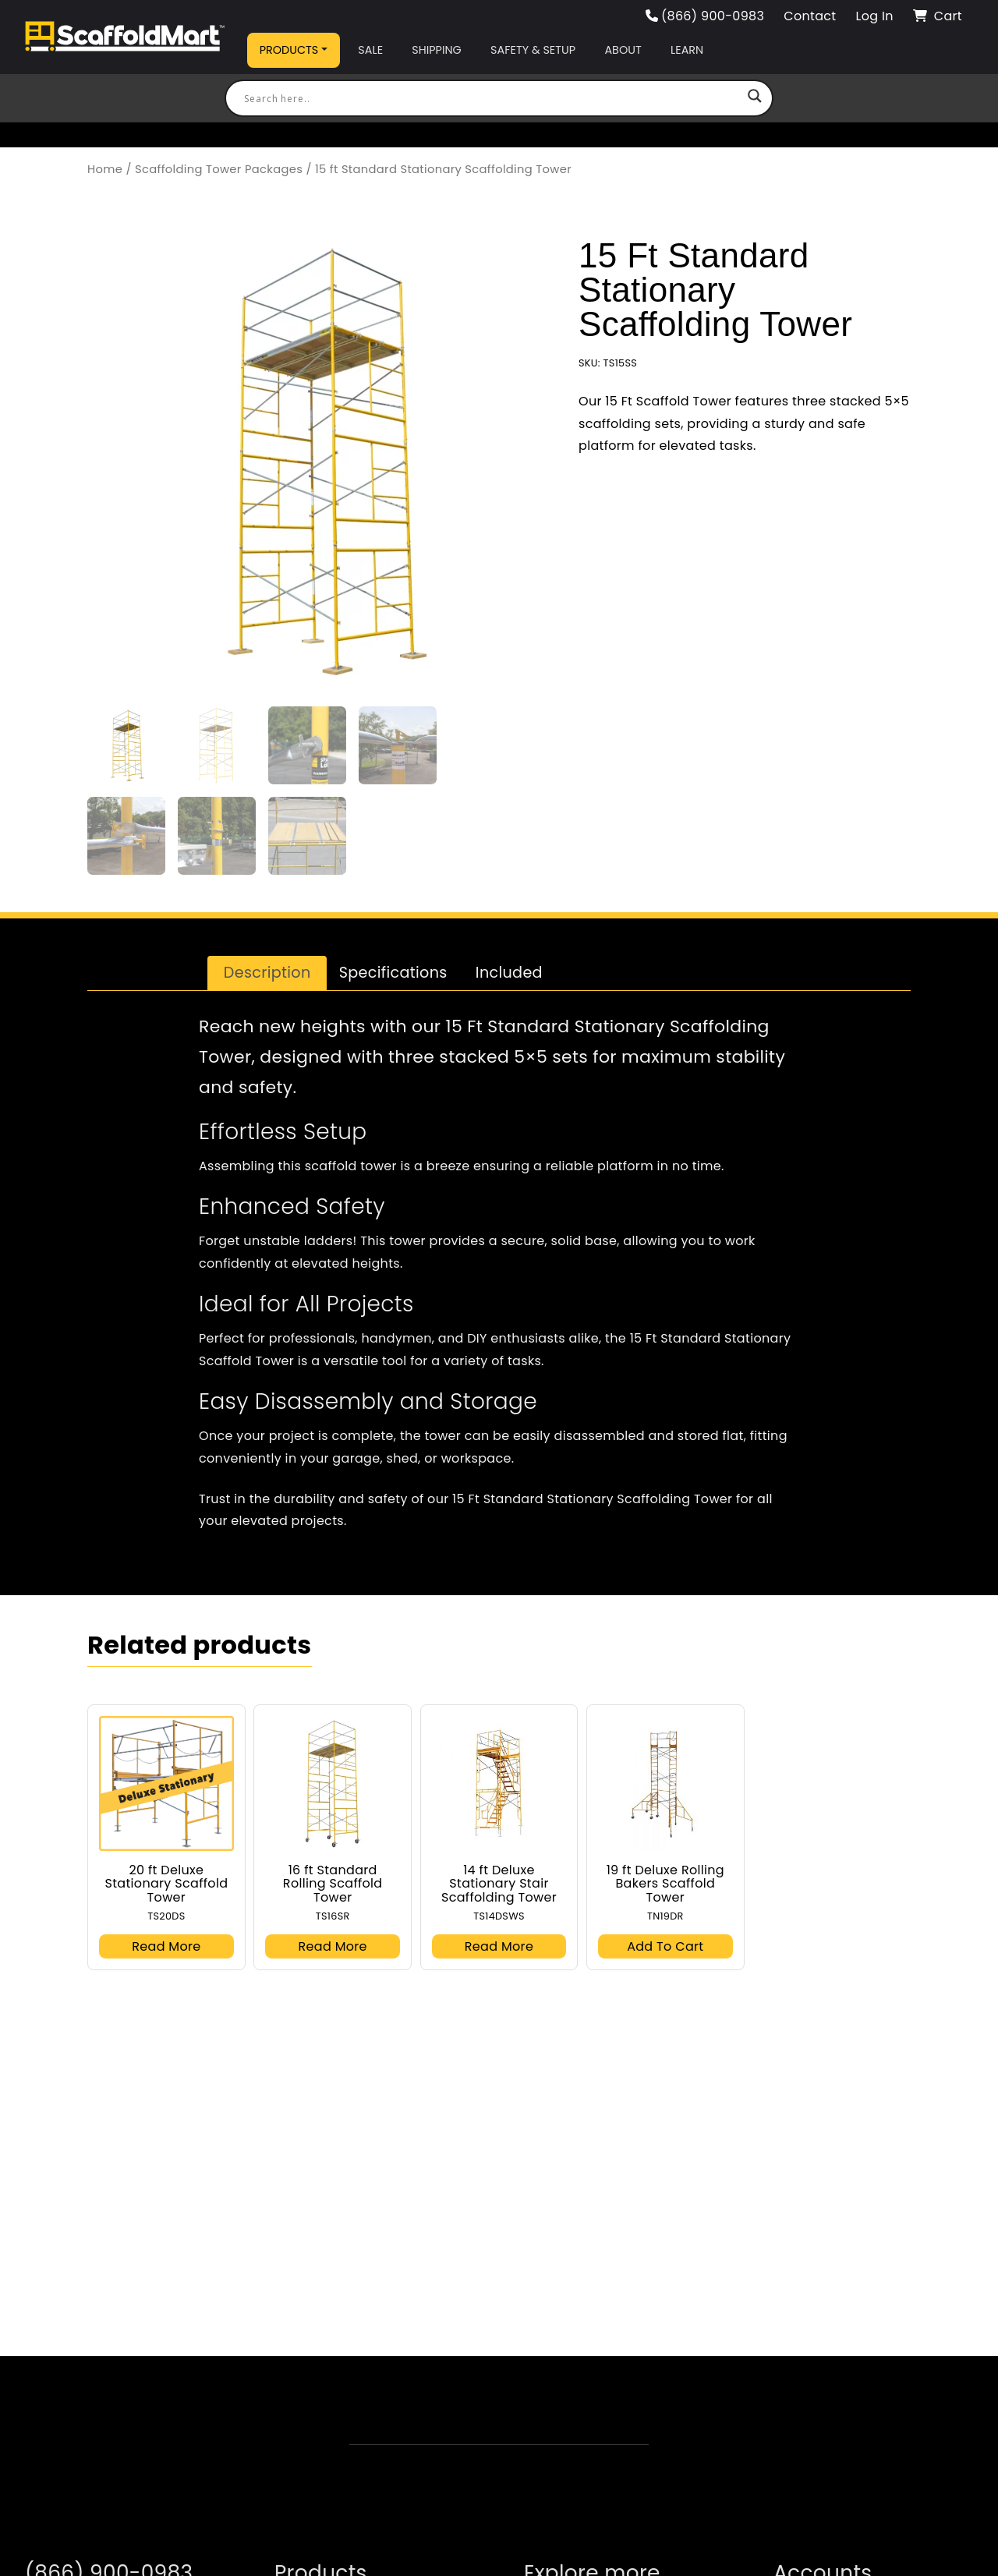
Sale (370, 50)
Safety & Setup (532, 50)
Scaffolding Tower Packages (219, 169)
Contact (810, 16)
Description (267, 972)
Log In (874, 16)
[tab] (267, 973)
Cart (937, 16)
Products (289, 50)
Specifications (393, 972)
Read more (166, 1946)
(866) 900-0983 (705, 16)
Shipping (436, 50)
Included (509, 972)
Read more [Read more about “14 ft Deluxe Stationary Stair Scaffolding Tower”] (499, 1946)
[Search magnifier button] (755, 98)
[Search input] (492, 98)
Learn (687, 50)
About (622, 50)
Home (104, 169)
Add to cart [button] (665, 1946)
